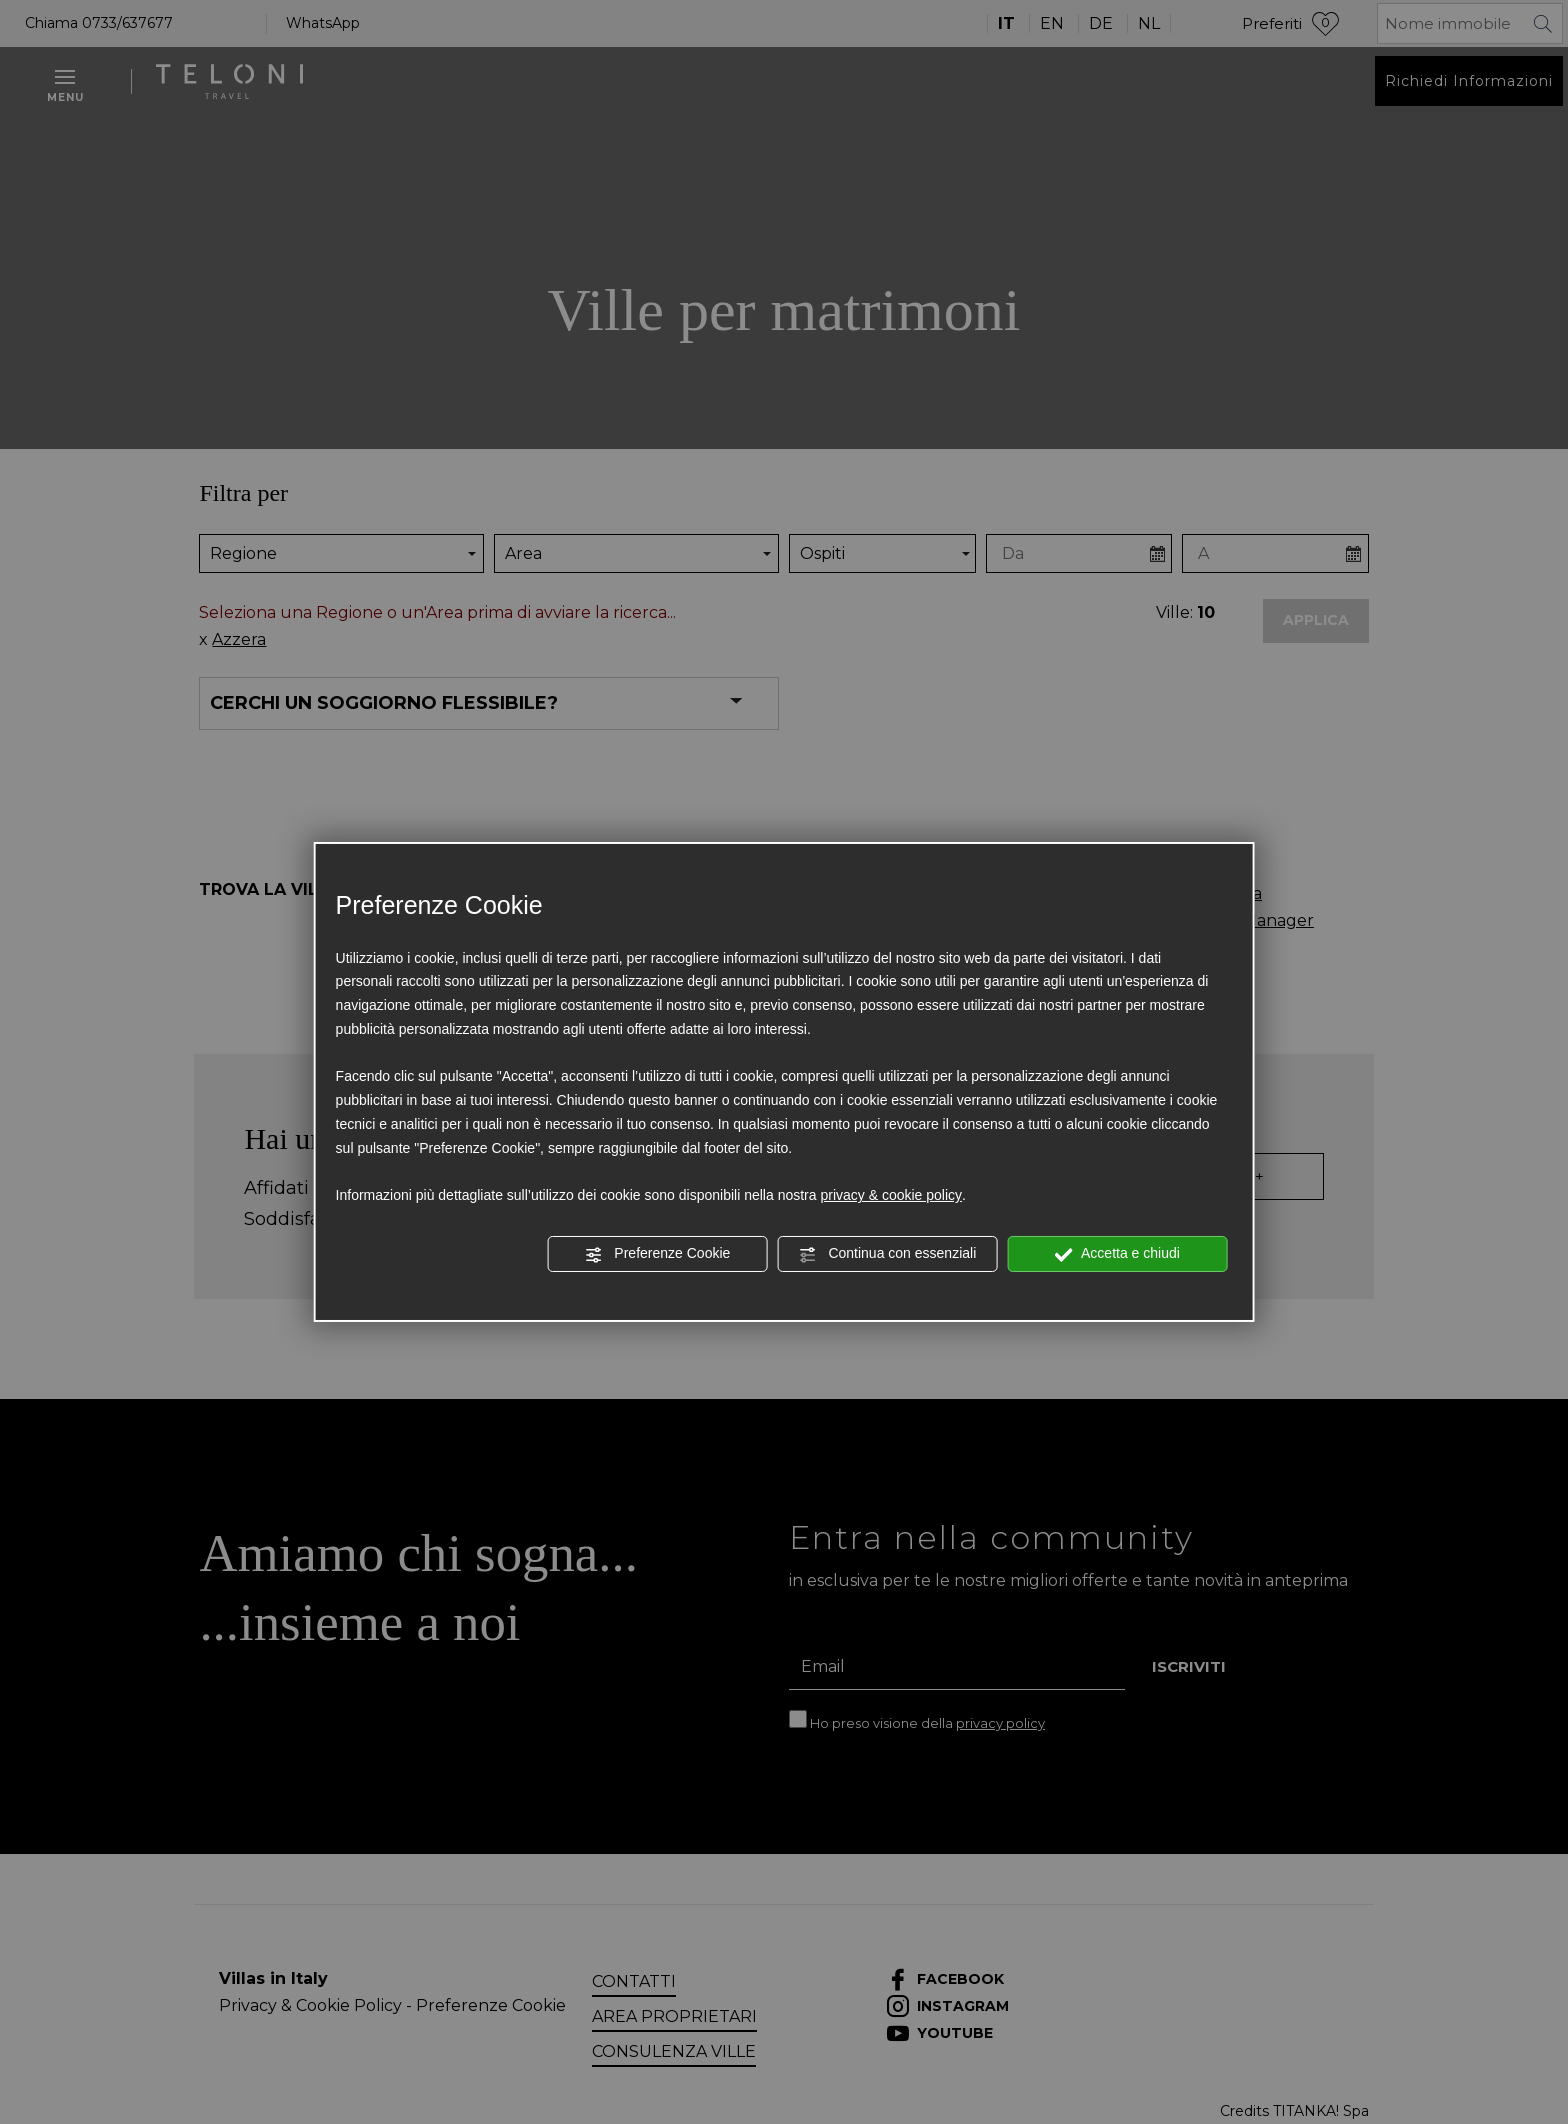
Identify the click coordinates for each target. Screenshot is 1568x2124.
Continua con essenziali (888, 1254)
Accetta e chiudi (1117, 1254)
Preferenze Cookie (657, 1254)
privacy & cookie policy (891, 1195)
